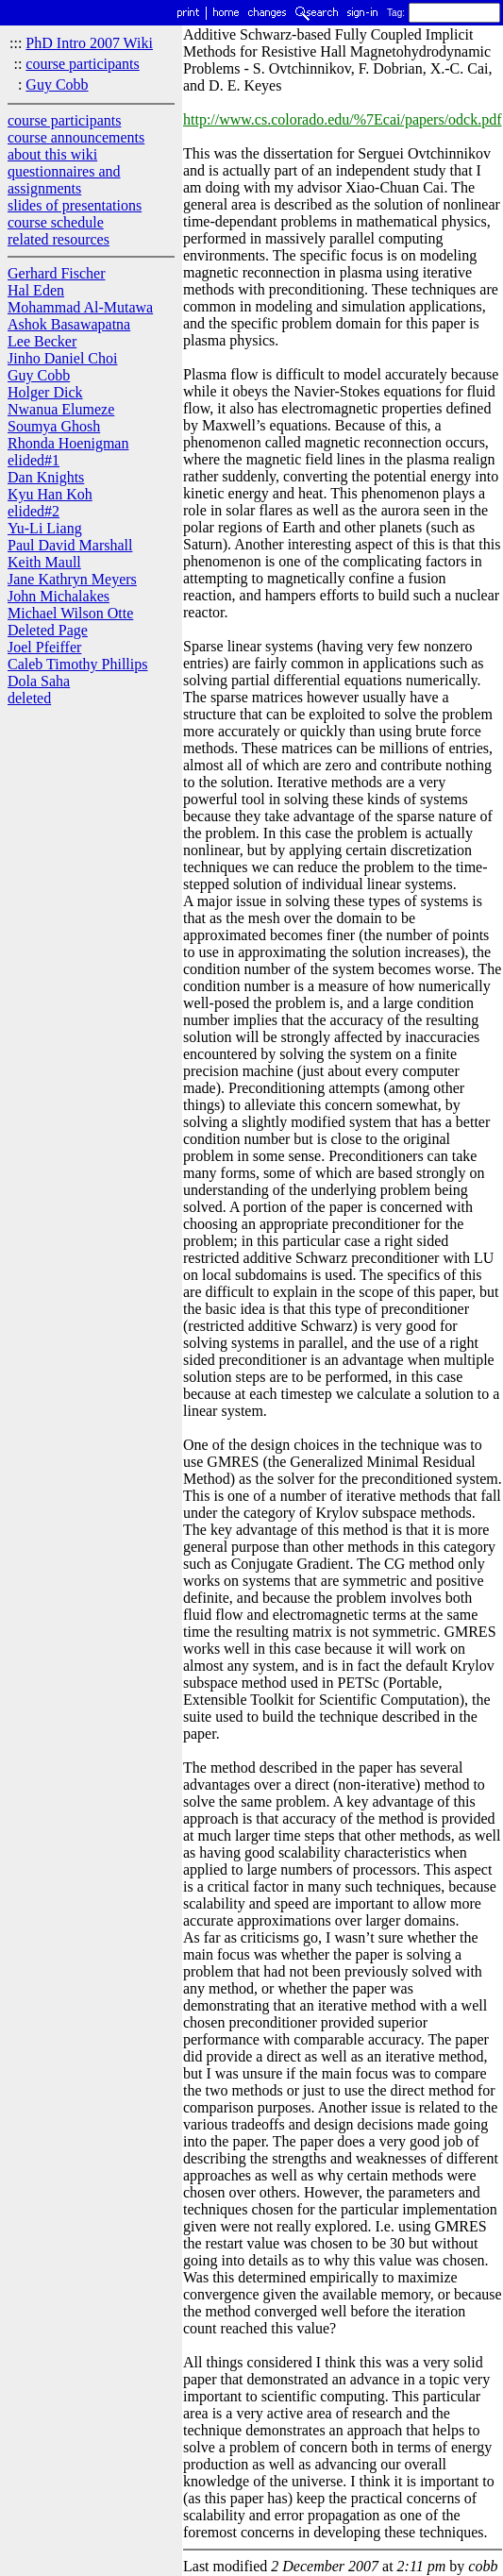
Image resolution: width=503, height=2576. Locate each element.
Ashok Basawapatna (69, 324)
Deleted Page (48, 630)
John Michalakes (58, 596)
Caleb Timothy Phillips (77, 664)
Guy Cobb (56, 84)
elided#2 (33, 511)
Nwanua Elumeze (61, 409)
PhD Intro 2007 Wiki (89, 43)
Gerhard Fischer (57, 273)
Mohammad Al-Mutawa (80, 307)
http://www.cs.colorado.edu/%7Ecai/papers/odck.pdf (342, 119)
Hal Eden (36, 290)
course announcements (76, 137)
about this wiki (52, 154)
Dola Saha (39, 681)
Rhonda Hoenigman (68, 443)
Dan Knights (46, 477)
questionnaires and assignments (64, 179)
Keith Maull (44, 562)
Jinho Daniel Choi (62, 358)
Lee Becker (42, 341)
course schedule (56, 222)
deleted (29, 698)
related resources (58, 239)
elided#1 (33, 460)
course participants (82, 64)
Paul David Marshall (70, 545)
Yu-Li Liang (45, 528)
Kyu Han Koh (50, 494)
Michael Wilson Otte (70, 613)
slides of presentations (75, 205)
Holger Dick (45, 392)
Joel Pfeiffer (44, 647)
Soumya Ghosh (54, 426)
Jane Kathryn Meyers (72, 579)
